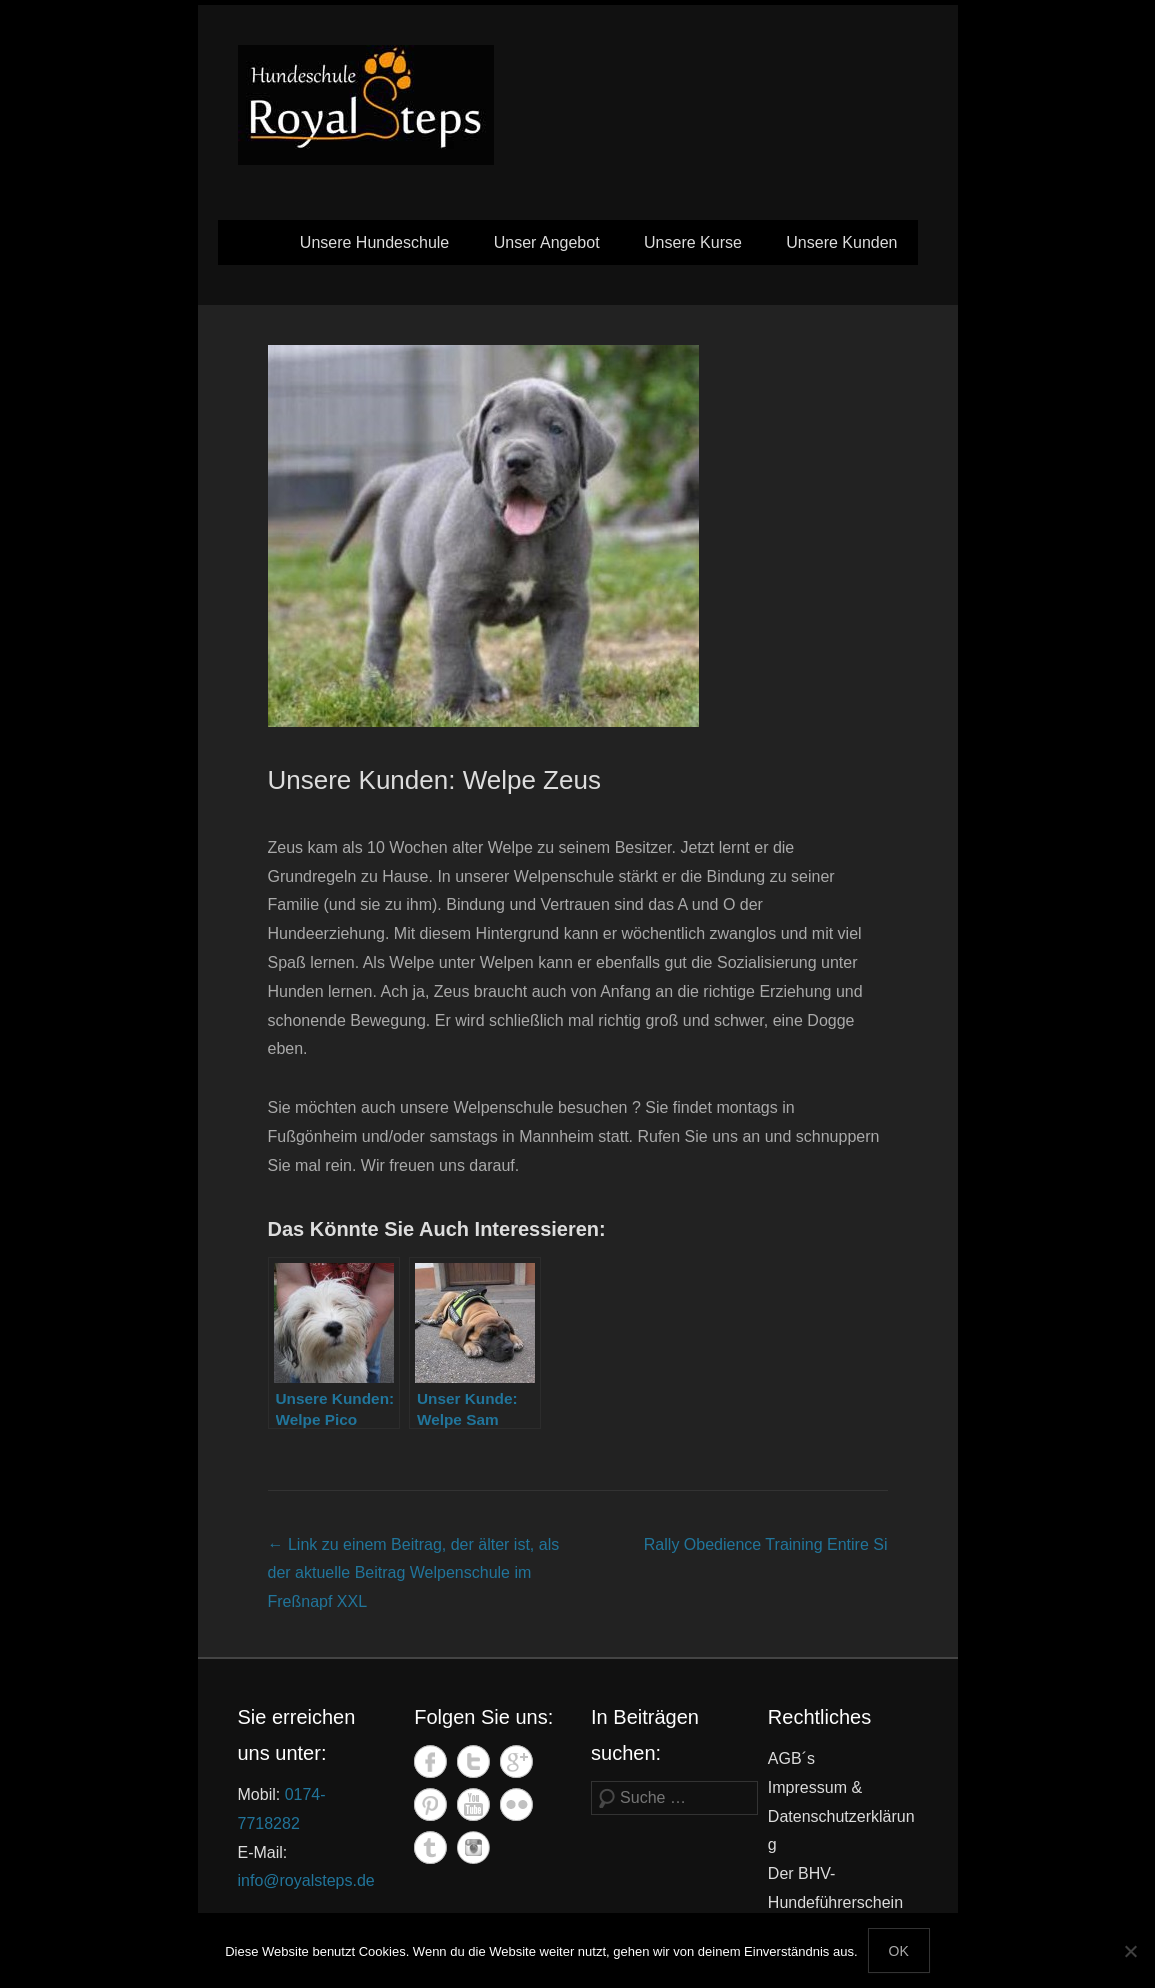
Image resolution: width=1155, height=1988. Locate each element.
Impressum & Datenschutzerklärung (841, 1816)
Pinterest (430, 1804)
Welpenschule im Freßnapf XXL (414, 1573)
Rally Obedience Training (766, 1544)
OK (899, 1951)
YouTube (473, 1804)
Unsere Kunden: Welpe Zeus (434, 780)
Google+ (516, 1761)
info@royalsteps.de (306, 1880)
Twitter (473, 1761)
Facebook (430, 1761)
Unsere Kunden (841, 242)
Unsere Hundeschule (374, 242)
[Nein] (1130, 1951)
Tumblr (430, 1847)
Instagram (473, 1847)
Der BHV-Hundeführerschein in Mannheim (835, 1902)
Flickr (516, 1804)
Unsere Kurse (693, 242)
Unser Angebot (547, 242)
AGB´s (791, 1758)
